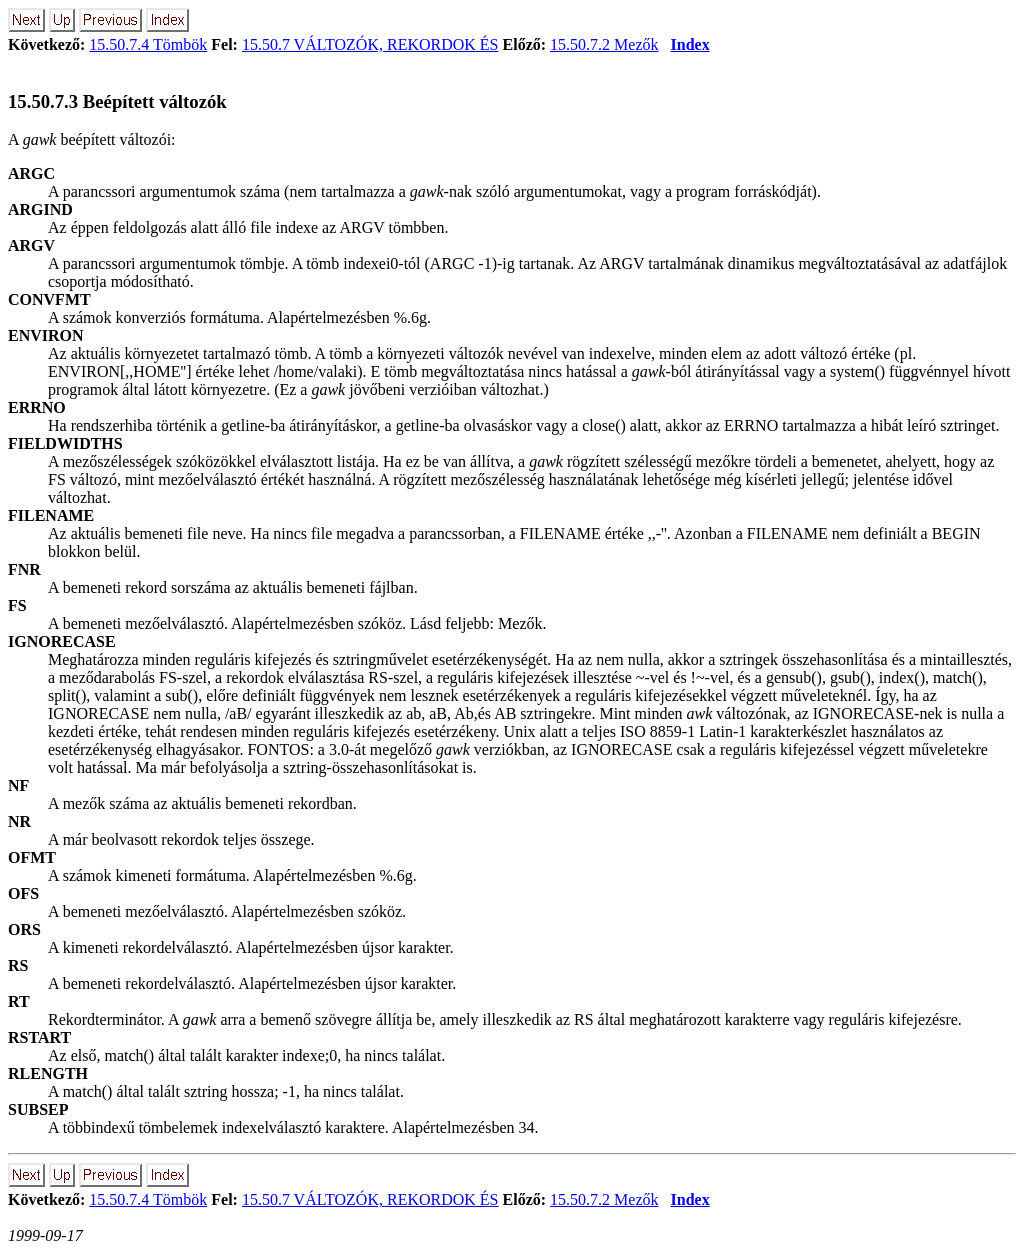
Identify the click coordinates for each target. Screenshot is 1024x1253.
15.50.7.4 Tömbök (148, 44)
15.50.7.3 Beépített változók (117, 101)
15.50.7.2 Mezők (604, 44)
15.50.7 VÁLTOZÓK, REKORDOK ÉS (370, 44)
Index (690, 44)
